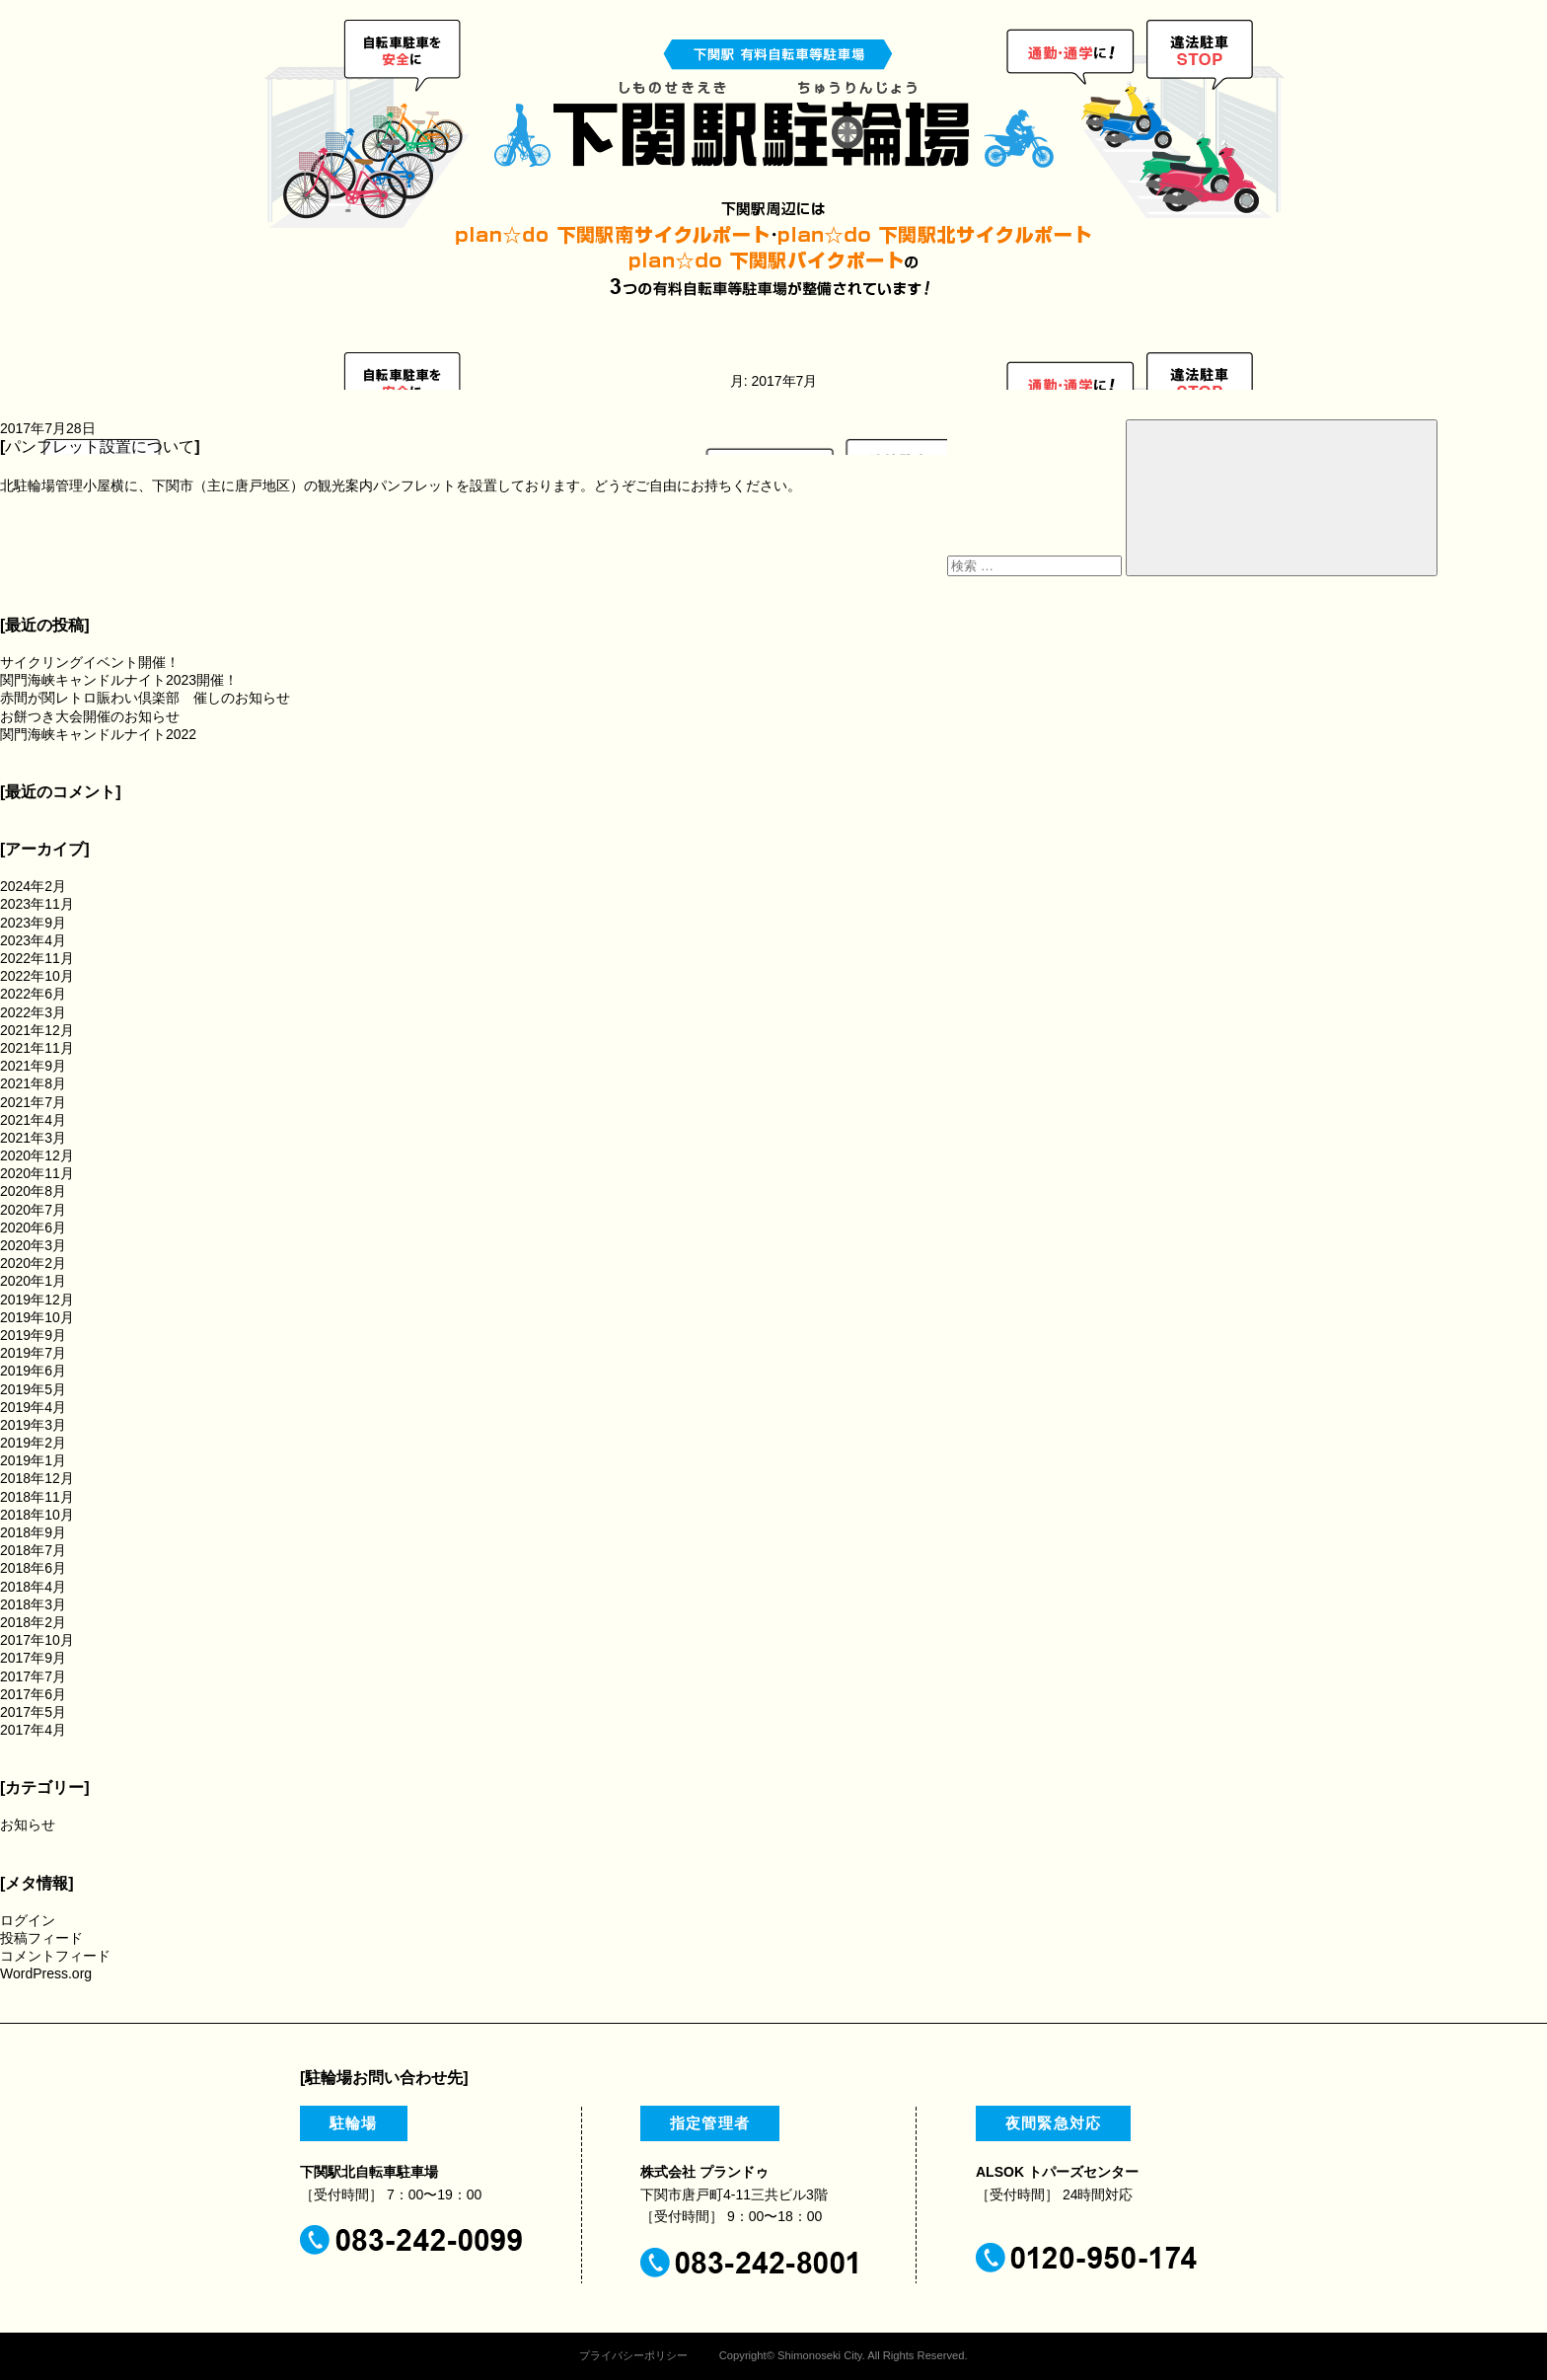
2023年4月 (33, 940)
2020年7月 (33, 1210)
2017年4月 (33, 1730)
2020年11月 (37, 1173)
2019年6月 (33, 1370)
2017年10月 (37, 1640)
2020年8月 (33, 1191)
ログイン (27, 1920)
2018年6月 (33, 1568)
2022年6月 (33, 994)
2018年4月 (33, 1587)
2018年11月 (37, 1497)
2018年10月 (37, 1515)
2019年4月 (33, 1407)
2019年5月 (33, 1389)
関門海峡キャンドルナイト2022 (98, 734)
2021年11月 (37, 1048)
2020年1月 (33, 1281)
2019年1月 (33, 1460)
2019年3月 (33, 1425)
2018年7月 (33, 1550)
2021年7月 (33, 1102)
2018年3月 (33, 1604)
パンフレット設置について (99, 446)
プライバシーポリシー (633, 2355)
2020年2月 (33, 1263)
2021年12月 (37, 1030)
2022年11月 (37, 958)
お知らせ (27, 1824)
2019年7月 (33, 1353)
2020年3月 (33, 1245)
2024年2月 (33, 886)
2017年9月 (33, 1658)
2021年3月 (33, 1138)
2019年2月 (33, 1442)
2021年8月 (33, 1083)
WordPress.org (46, 1973)
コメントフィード (55, 1956)
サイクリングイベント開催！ (90, 662)
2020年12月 (37, 1155)
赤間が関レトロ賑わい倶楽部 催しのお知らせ (145, 698)
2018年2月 (33, 1622)
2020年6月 (33, 1227)
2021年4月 (33, 1120)
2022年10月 (37, 976)
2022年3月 (33, 1012)
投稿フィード (41, 1938)
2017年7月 (33, 1676)
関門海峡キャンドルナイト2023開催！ (119, 680)
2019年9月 (33, 1335)
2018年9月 (33, 1532)
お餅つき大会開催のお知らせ (90, 716)
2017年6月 (33, 1694)
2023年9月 (33, 922)
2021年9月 (33, 1066)
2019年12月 (37, 1299)
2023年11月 (37, 904)
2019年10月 (37, 1317)
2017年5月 (33, 1712)
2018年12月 (37, 1478)
